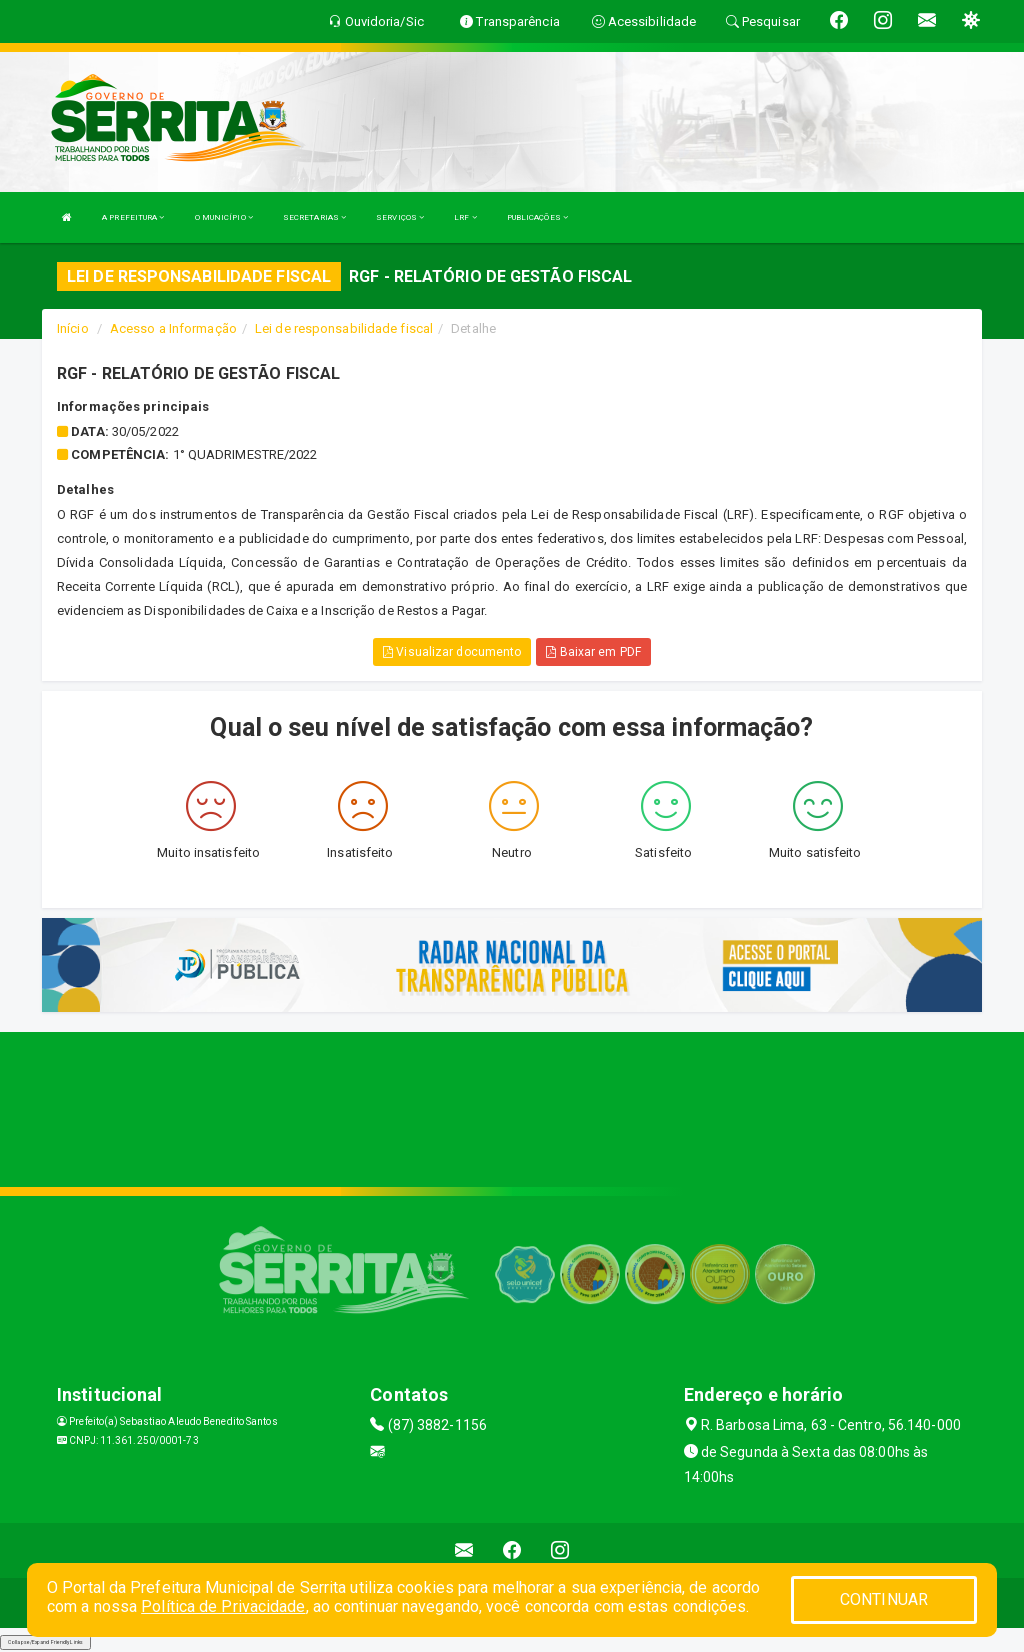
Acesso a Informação (173, 328)
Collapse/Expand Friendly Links (45, 1642)
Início (73, 328)
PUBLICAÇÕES (537, 217)
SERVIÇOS (400, 217)
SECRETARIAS (314, 217)
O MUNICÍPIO (224, 217)
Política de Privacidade (223, 1606)
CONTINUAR (884, 1599)
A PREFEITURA (133, 217)
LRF (465, 217)
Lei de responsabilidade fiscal (344, 328)
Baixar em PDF (593, 652)
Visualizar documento (452, 652)
